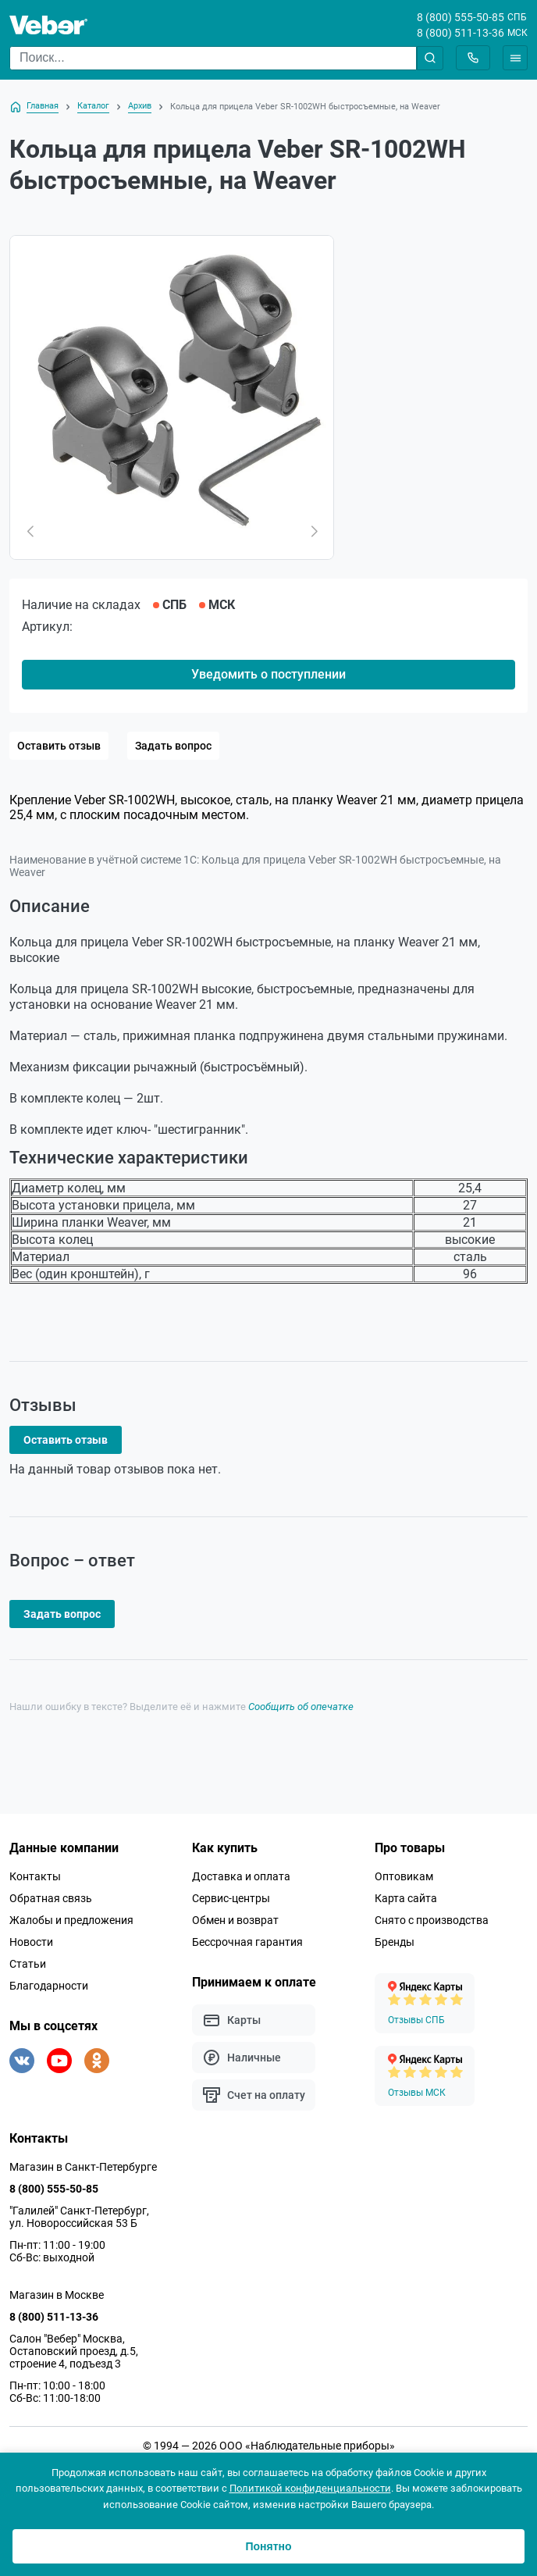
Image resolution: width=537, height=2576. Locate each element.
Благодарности (48, 1985)
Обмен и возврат (235, 1920)
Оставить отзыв (59, 745)
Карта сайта (406, 1898)
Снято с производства (432, 1920)
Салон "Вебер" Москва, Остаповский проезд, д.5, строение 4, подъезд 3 (73, 2351)
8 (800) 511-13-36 (460, 33)
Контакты (35, 1876)
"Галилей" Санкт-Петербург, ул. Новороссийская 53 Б (79, 2216)
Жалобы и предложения (71, 1920)
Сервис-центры (231, 1898)
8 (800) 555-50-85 (460, 17)
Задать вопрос (173, 745)
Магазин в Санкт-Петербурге (83, 2167)
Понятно (268, 2546)
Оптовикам (404, 1876)
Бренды (394, 1942)
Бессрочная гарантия (247, 1942)
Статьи (27, 1964)
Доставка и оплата (241, 1876)
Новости (31, 1942)
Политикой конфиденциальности (310, 2488)
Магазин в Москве (56, 2295)
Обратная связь (50, 1898)
